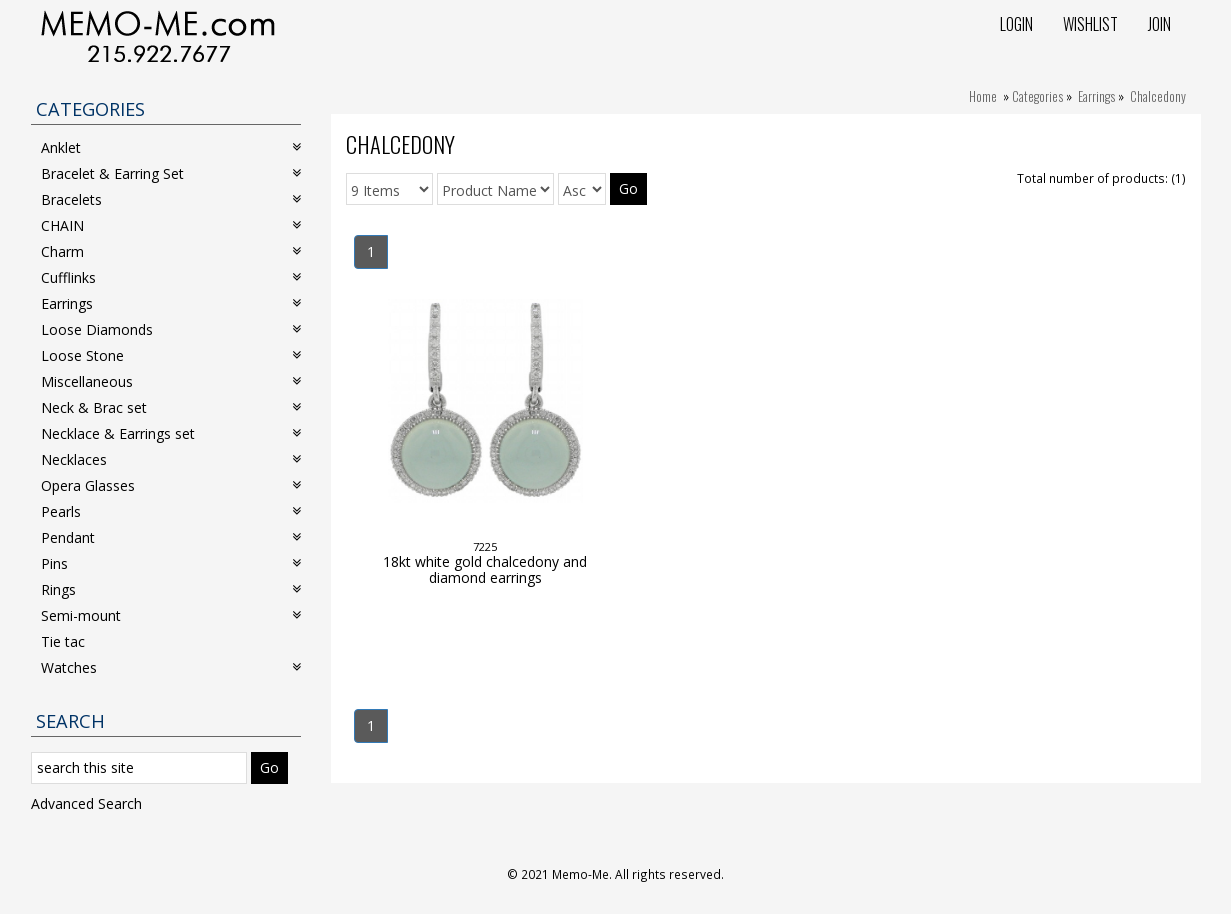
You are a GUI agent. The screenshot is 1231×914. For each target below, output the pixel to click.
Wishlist (1090, 24)
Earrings (1096, 96)
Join (1159, 24)
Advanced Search (86, 803)
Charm (171, 251)
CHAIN (171, 225)
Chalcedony (1158, 96)
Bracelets (171, 199)
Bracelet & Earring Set (171, 173)
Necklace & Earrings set (171, 433)
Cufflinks (171, 277)
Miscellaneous (171, 381)
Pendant (171, 537)
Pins (171, 563)
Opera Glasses (171, 485)
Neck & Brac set (171, 407)
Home (983, 96)
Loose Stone (171, 355)
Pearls (171, 511)
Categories (1037, 96)
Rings (171, 589)
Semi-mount (171, 615)
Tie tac (63, 641)
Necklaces (171, 459)
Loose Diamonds (171, 329)
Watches (171, 667)
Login (1016, 24)
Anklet (171, 147)
